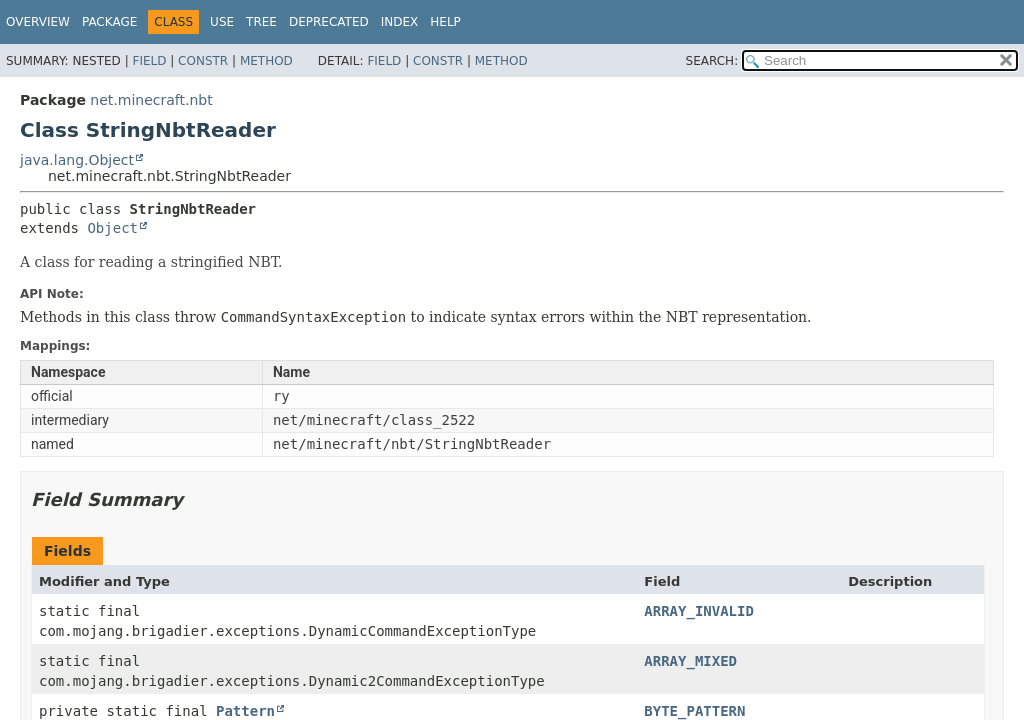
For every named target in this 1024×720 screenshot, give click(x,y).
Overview (38, 22)
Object (112, 228)
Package (109, 22)
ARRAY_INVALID (699, 611)
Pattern (245, 711)
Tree (261, 22)
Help (445, 22)
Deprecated (329, 22)
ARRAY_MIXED (690, 661)
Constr (203, 61)
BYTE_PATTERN (694, 711)
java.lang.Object (77, 160)
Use (222, 22)
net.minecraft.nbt (151, 100)
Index (400, 22)
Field (149, 61)
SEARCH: (712, 61)
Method (266, 61)
